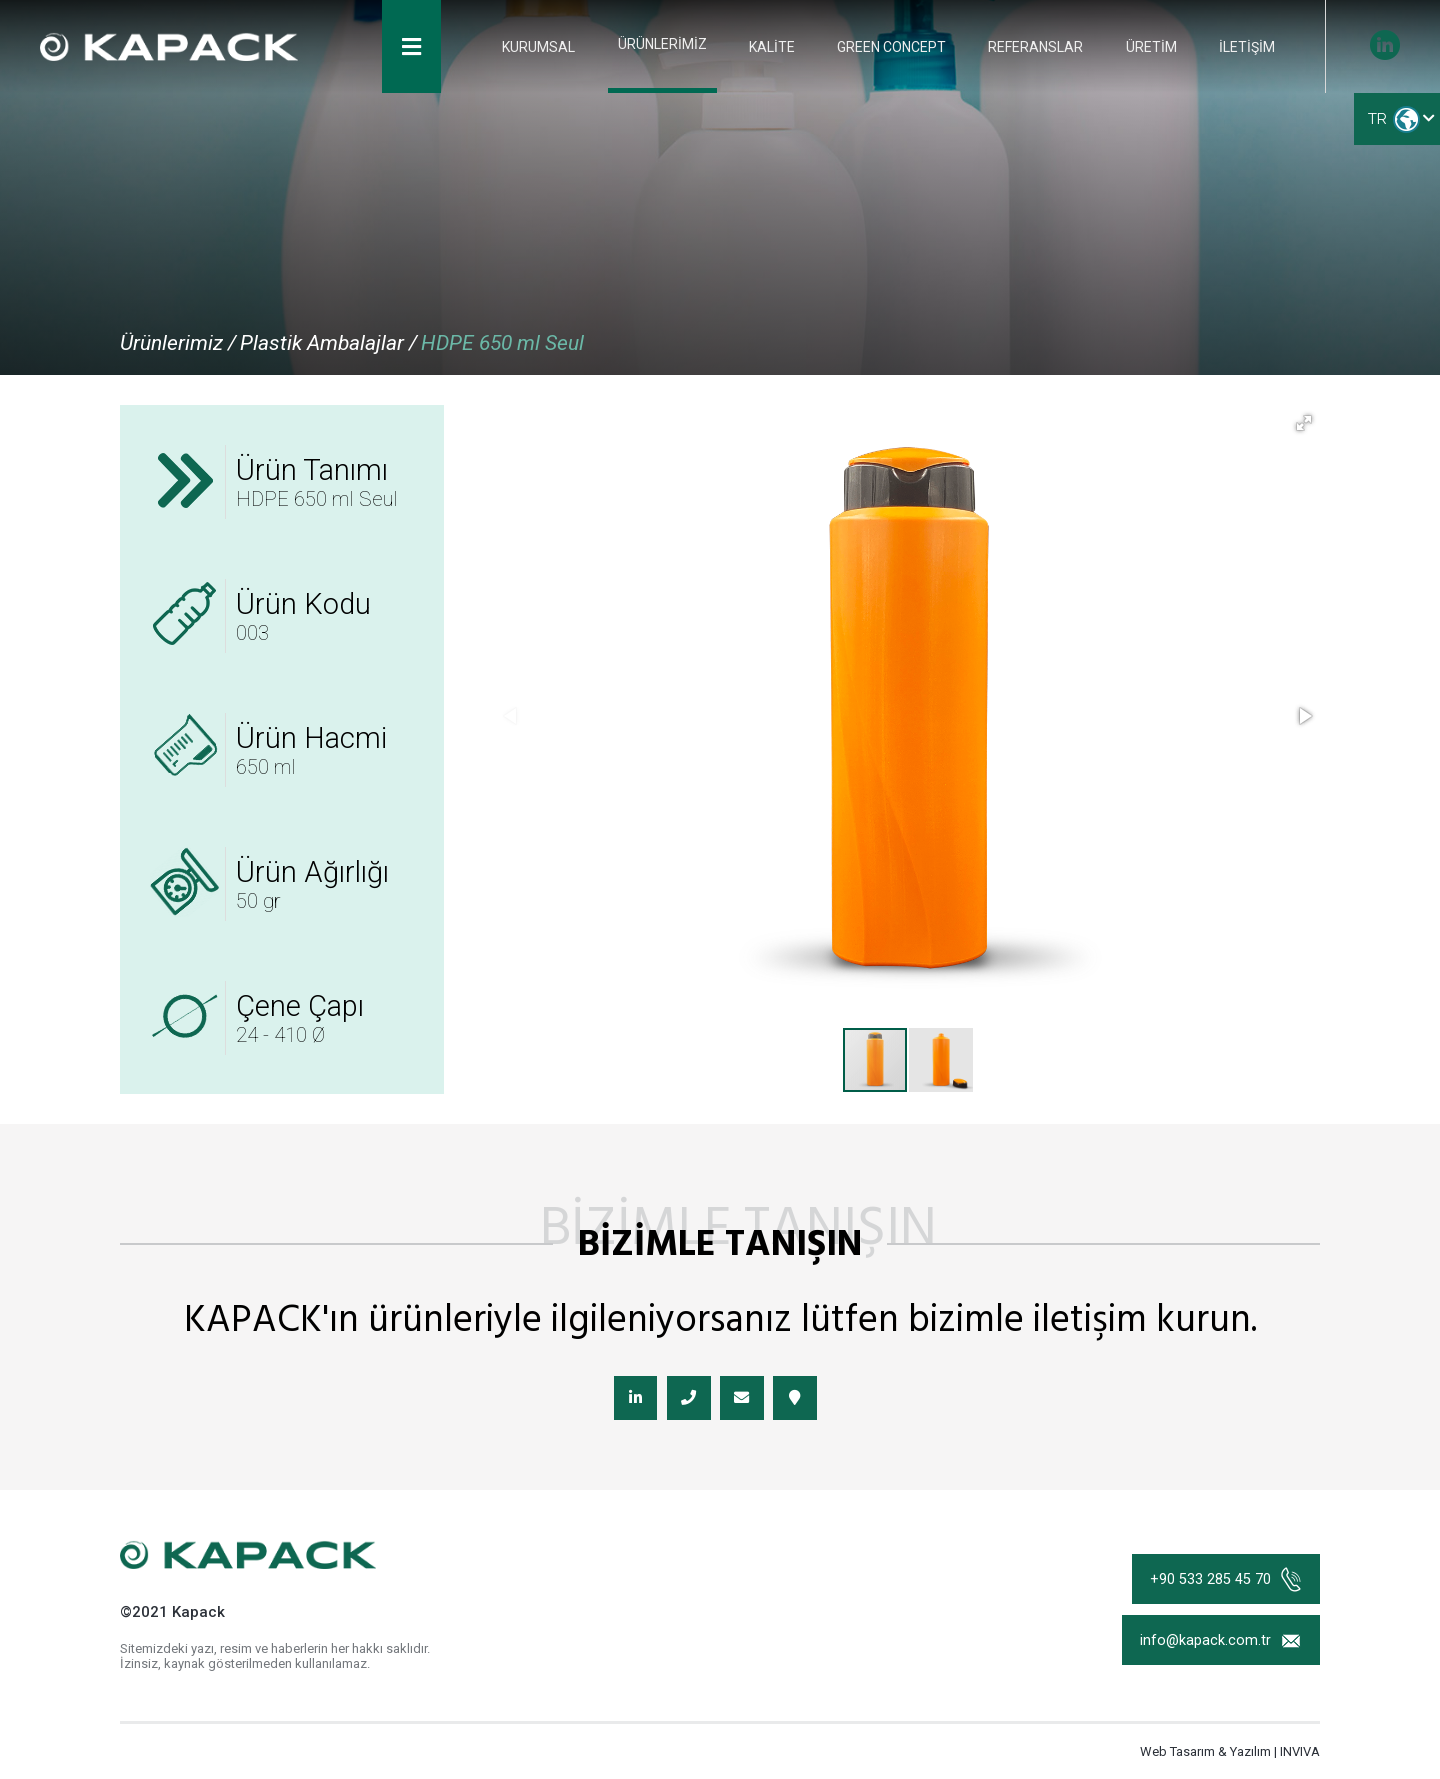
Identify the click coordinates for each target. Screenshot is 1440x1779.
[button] (1304, 423)
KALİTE (778, 50)
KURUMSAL (548, 50)
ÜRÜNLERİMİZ (669, 48)
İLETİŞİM (1247, 50)
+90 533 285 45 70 (1224, 1585)
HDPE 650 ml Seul (502, 343)
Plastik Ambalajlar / (328, 343)
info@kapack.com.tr (1219, 1652)
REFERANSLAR (1039, 50)
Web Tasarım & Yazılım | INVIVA (1230, 1760)
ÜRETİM (1152, 50)
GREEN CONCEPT (896, 50)
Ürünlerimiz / (178, 343)
